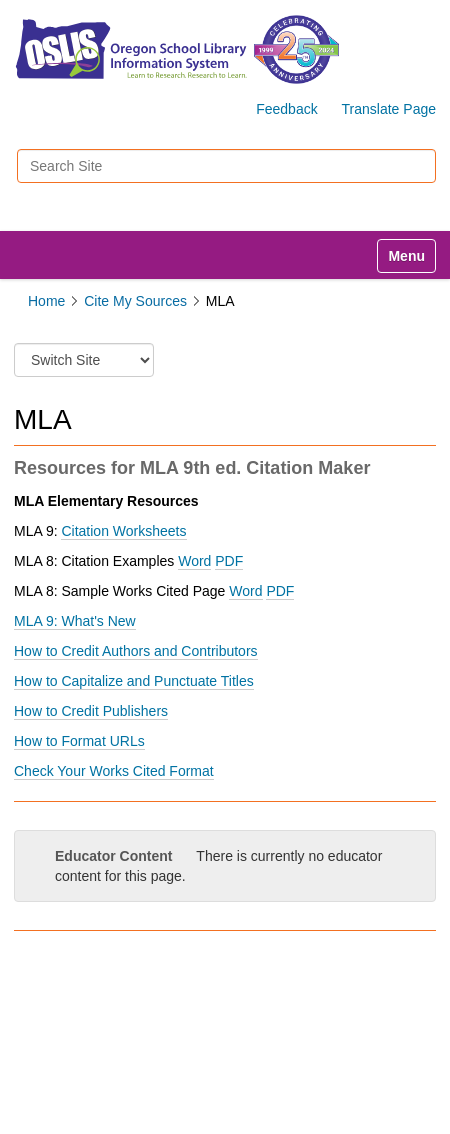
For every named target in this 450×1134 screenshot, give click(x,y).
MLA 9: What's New (75, 621)
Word (245, 591)
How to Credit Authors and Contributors (136, 651)
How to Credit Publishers (91, 711)
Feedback (286, 109)
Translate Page (389, 109)
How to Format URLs (79, 741)
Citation (123, 531)
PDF (280, 591)
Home (46, 301)
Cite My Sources (135, 301)
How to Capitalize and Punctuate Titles (134, 681)
